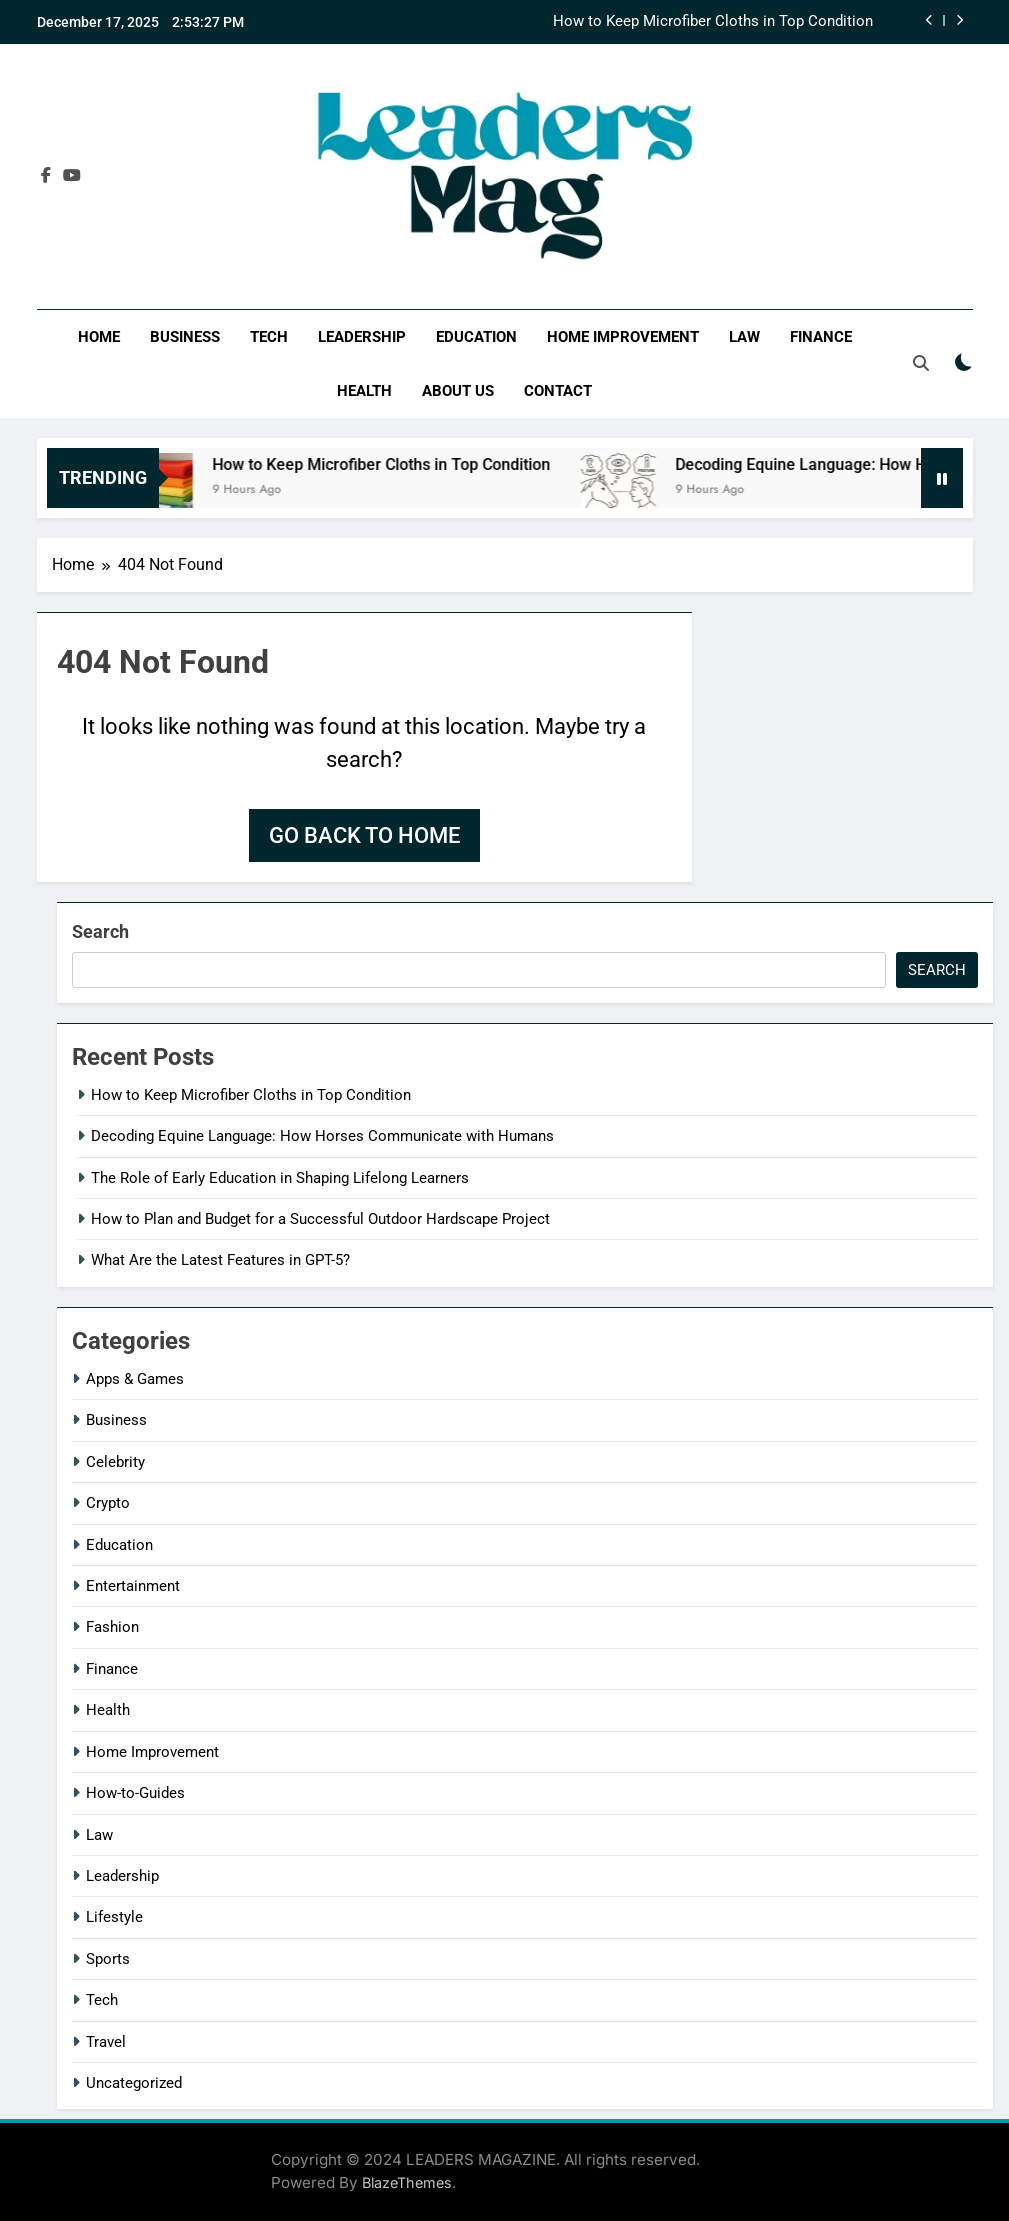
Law (744, 337)
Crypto (108, 1503)
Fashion (112, 1627)
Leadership (362, 337)
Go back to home (364, 835)
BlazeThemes (407, 2182)
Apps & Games (135, 1379)
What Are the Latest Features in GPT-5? (220, 1260)
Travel (106, 2042)
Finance (821, 337)
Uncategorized (134, 2083)
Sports (108, 1959)
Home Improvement (623, 337)
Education (476, 337)
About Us (458, 391)
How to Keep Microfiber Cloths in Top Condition (713, 22)
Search (100, 931)
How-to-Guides (135, 1793)
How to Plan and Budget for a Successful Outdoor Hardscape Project (320, 1219)
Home (99, 337)
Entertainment (133, 1586)
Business (185, 337)
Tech (269, 337)
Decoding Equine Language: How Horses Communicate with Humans (322, 1136)
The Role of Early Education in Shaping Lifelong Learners (280, 1178)
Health (364, 391)
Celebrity (115, 1462)
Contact (558, 391)
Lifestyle (114, 1917)
